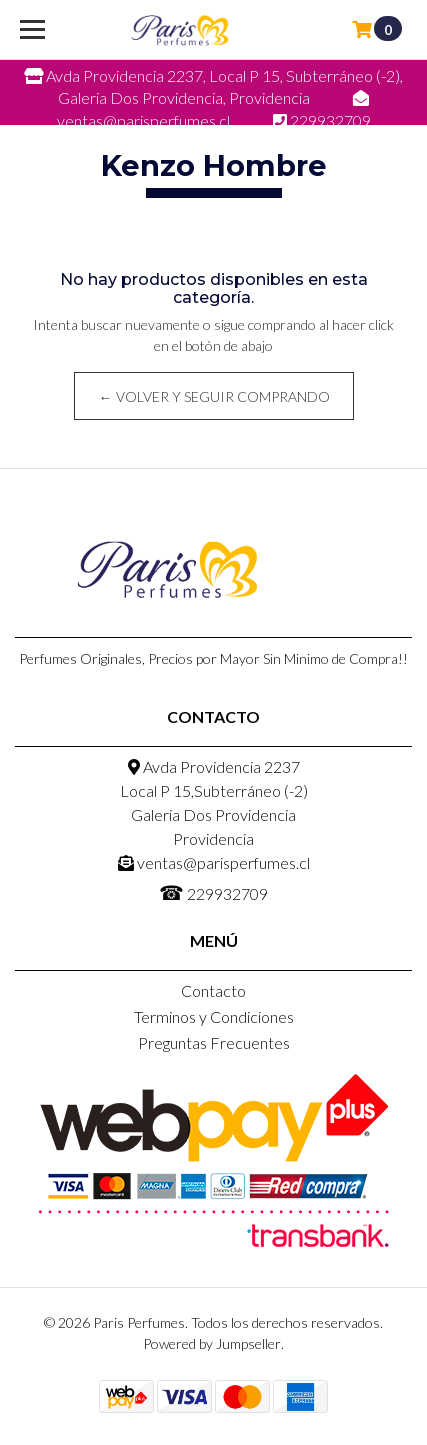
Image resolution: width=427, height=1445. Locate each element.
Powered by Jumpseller (212, 1343)
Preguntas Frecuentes (214, 1042)
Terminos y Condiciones (214, 1016)
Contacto (213, 990)
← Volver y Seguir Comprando (213, 396)
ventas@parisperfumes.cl (214, 862)
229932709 (213, 892)
